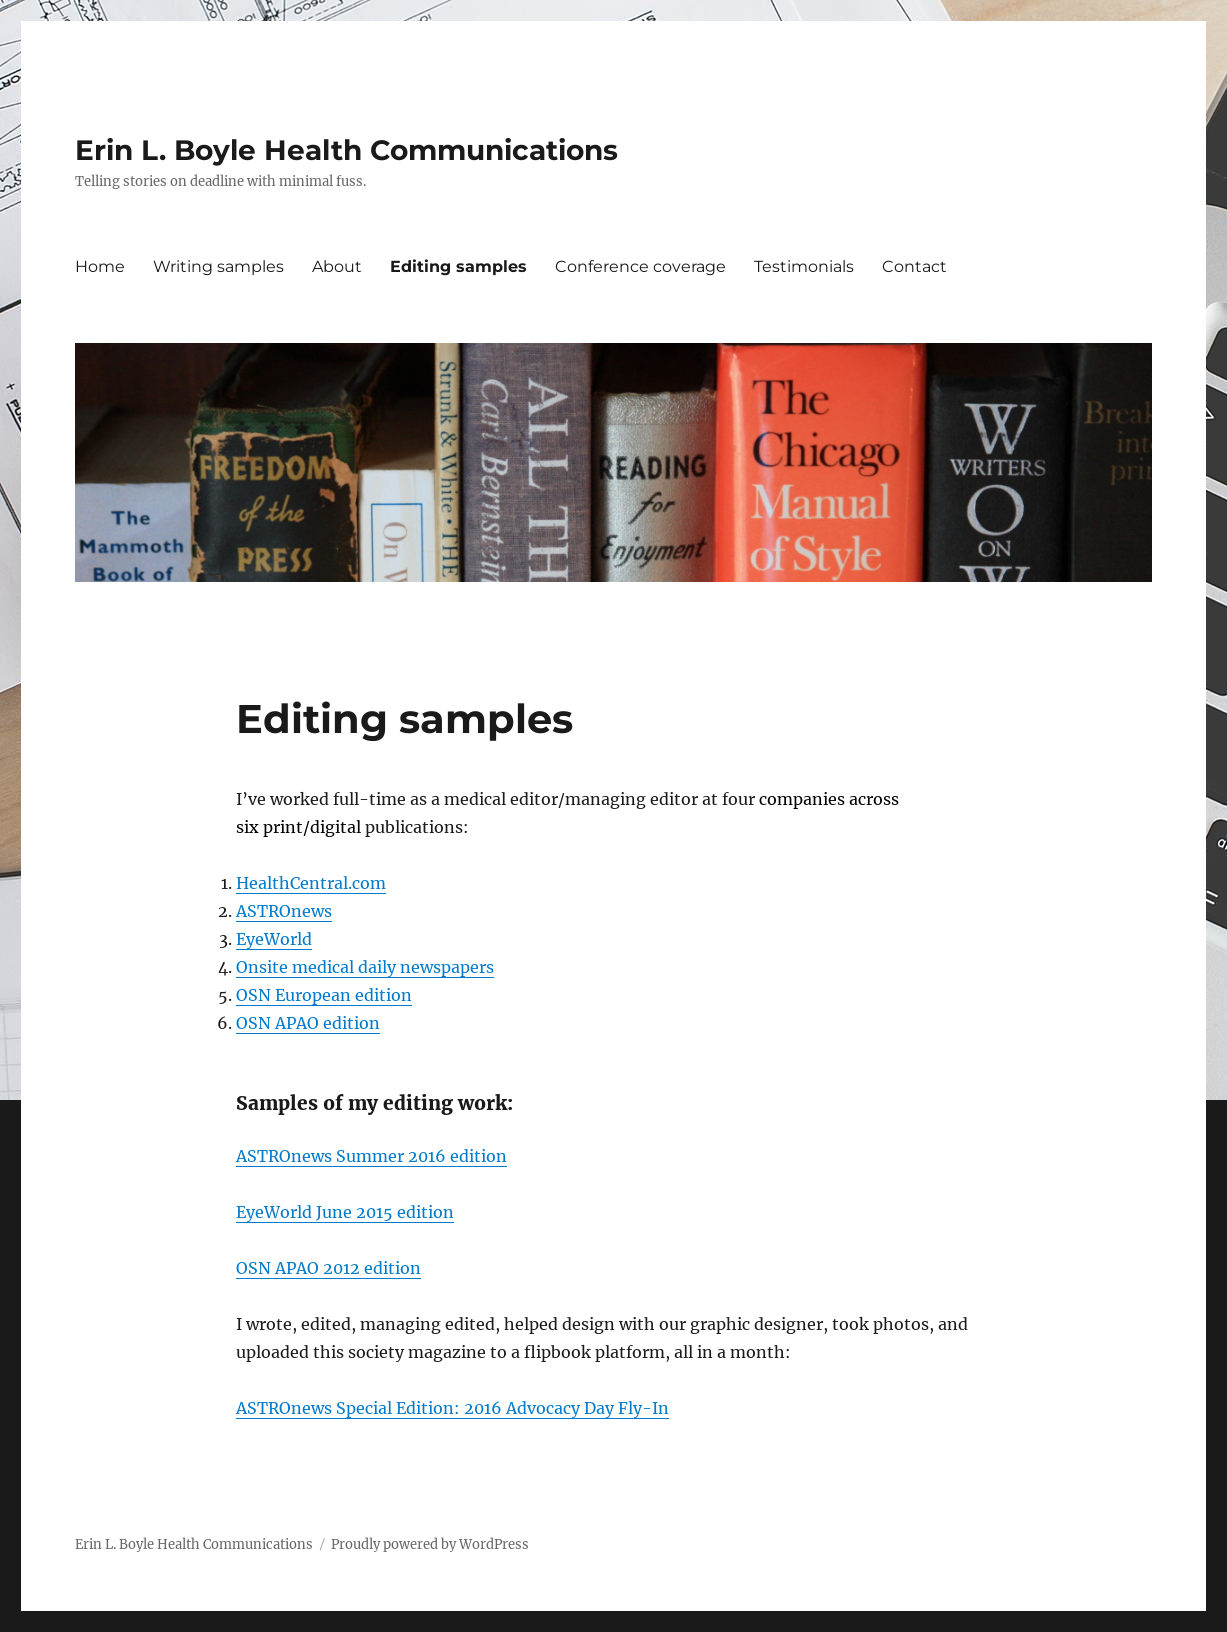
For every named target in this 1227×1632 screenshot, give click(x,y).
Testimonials (804, 266)
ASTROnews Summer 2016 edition (371, 1156)
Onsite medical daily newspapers (365, 967)
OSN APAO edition (308, 1023)
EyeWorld (274, 939)
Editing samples (458, 266)
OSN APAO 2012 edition (328, 1268)
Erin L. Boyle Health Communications (346, 150)
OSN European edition (324, 995)
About (337, 266)
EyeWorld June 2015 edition (345, 1212)
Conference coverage (640, 266)
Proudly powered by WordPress (430, 1544)
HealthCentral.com (311, 883)
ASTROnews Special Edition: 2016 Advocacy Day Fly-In (452, 1408)
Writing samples (218, 266)
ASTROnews (284, 911)
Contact (914, 266)
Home (100, 266)
